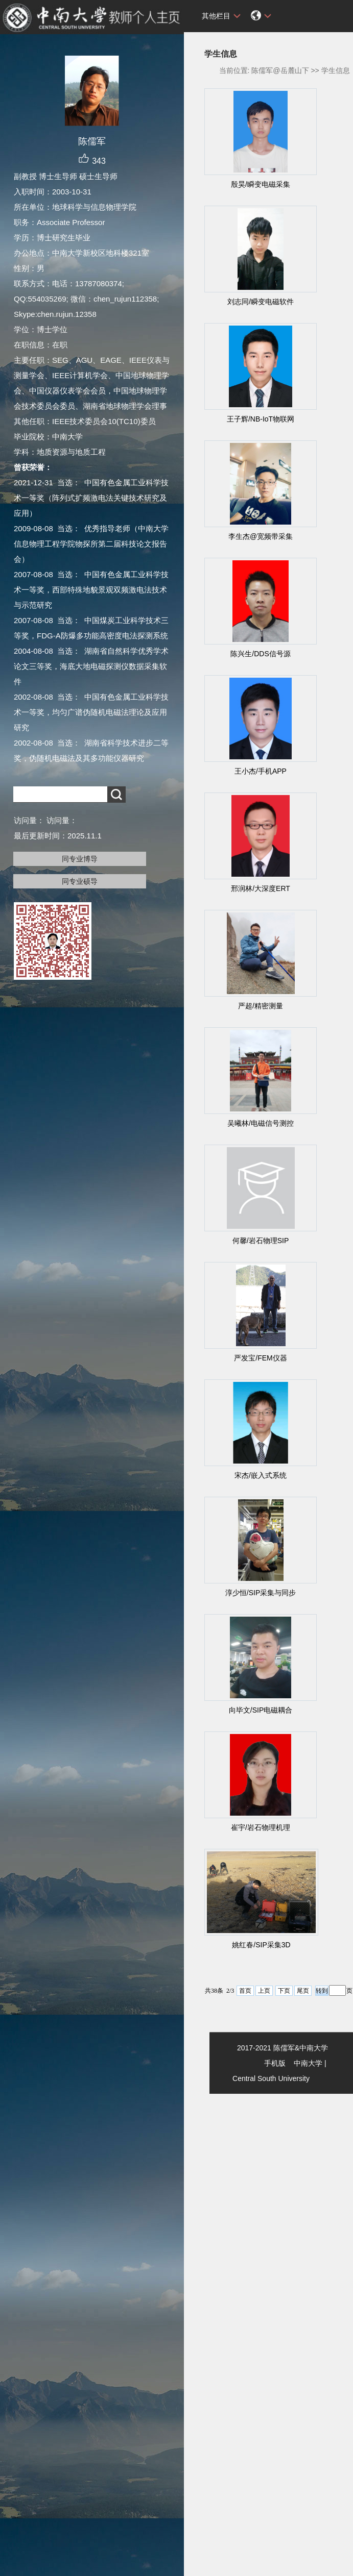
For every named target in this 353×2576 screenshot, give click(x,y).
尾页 (303, 1990)
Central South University (271, 2078)
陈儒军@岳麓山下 (280, 70)
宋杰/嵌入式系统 (260, 1475)
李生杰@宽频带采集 (260, 536)
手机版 (275, 2063)
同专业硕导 (80, 881)
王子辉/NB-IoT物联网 (260, 419)
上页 (264, 1990)
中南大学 (308, 2063)
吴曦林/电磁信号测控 (260, 1123)
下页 (284, 1990)
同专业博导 (80, 859)
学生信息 (335, 70)
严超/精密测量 (260, 1006)
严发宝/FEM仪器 (260, 1358)
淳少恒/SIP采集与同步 (260, 1593)
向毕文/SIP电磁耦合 (260, 1710)
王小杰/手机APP (260, 771)
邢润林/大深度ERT (260, 888)
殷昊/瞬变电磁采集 (260, 184)
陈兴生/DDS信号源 (260, 654)
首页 (245, 1990)
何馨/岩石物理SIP (260, 1240)
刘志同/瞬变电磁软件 (260, 302)
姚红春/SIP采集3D (261, 1945)
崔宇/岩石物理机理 (260, 1827)
